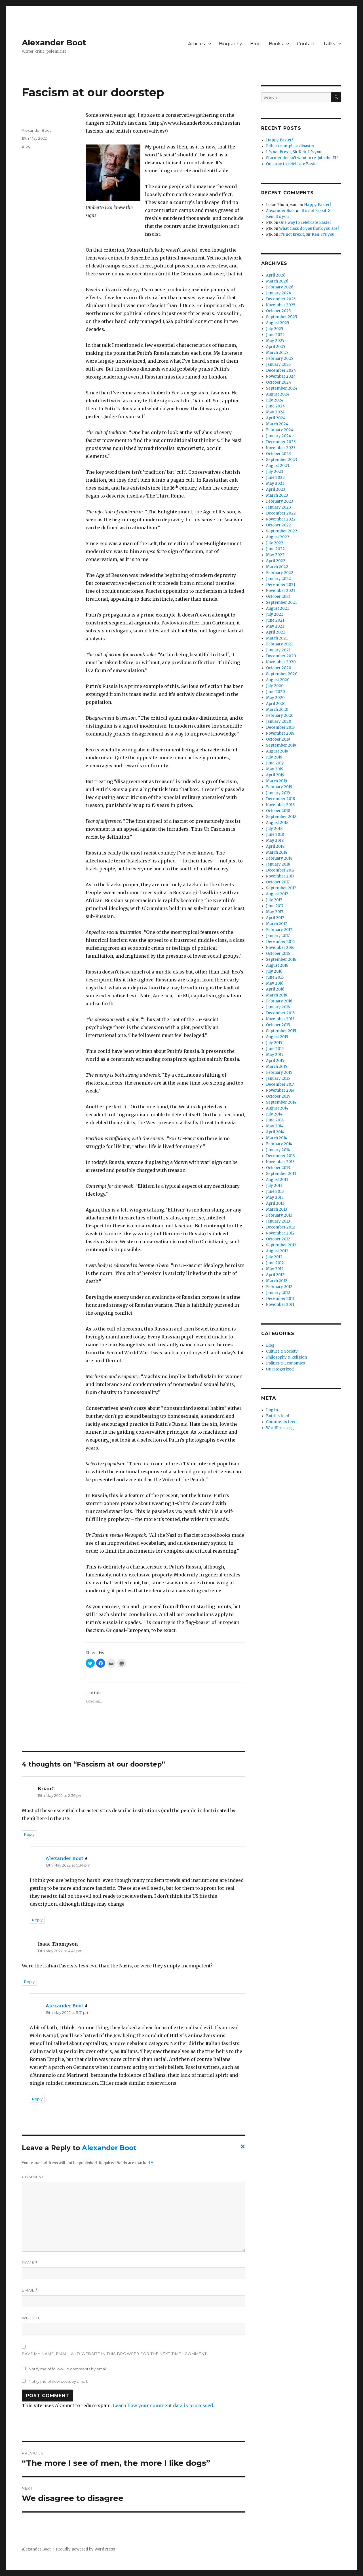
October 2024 (278, 382)
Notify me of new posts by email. (58, 2381)
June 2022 (275, 549)
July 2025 (274, 328)
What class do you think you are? (309, 228)
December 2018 (280, 798)
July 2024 (275, 400)
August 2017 (277, 894)
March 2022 (277, 566)
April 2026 (275, 275)
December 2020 (281, 656)
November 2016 (280, 947)
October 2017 (278, 882)
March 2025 (277, 352)
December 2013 (280, 1155)
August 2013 (277, 1179)
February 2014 (279, 1144)
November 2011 (280, 1304)
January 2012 (278, 1292)
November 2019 (280, 733)
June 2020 (275, 691)
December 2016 (280, 941)
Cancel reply (241, 2148)
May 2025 (275, 340)
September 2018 (281, 816)
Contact (306, 43)
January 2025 (278, 364)
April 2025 (275, 346)
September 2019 (281, 745)
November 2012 (280, 1233)
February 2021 (279, 644)
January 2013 (278, 1221)
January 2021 (278, 650)
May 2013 (275, 1197)
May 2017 (274, 911)
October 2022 (278, 525)
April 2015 (275, 1060)
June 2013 (275, 1191)
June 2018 (275, 834)
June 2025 (275, 334)
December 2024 (281, 370)
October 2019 (278, 739)
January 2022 (278, 578)
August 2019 (277, 751)
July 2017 (274, 900)
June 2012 (275, 1263)
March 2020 (277, 709)
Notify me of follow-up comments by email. (68, 2369)
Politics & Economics (285, 1363)
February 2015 (279, 1072)
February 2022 (279, 572)
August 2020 (278, 679)
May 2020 (275, 697)
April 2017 (275, 917)
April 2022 (275, 560)
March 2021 (277, 638)
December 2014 (280, 1084)
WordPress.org (280, 1427)
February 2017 (279, 929)
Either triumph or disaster (290, 146)
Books (276, 43)
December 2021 (280, 584)
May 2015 (274, 1054)
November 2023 (281, 447)
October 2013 (278, 1167)
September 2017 (281, 888)
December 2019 (280, 727)
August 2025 (277, 322)
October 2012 (278, 1239)
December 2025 (281, 299)
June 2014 (275, 1120)
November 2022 (281, 519)
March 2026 (277, 281)
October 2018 (278, 810)
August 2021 (277, 608)
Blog (255, 43)
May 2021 (275, 626)
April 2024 (276, 418)
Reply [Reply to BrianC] (29, 1834)
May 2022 (275, 554)
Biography (230, 43)
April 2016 (275, 989)
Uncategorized (280, 1369)
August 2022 (277, 537)
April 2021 (275, 632)
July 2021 (274, 614)
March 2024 (277, 424)
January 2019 (278, 792)
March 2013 (276, 1209)
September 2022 (281, 531)
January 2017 (278, 935)
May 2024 (275, 412)
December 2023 (281, 441)
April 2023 (275, 489)
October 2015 (278, 1025)
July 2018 (274, 828)
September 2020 (281, 673)
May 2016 (274, 983)
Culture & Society (282, 1351)
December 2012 (280, 1227)
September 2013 (281, 1173)
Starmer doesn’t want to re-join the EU (302, 158)
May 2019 (274, 769)
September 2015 (281, 1030)
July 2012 (274, 1257)
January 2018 (278, 864)
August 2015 (277, 1036)
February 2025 (279, 358)
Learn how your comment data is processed (163, 2405)
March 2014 (276, 1138)
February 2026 (279, 287)
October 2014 (278, 1096)
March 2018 (276, 852)
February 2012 (279, 1286)
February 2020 (280, 715)
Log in (272, 1410)
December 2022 (281, 513)
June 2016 (275, 977)
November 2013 (280, 1161)
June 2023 (275, 477)
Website (31, 2318)
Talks (329, 43)
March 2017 (276, 923)
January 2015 (278, 1078)
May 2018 (275, 840)
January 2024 (278, 435)
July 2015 (274, 1042)
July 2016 (274, 971)
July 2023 (274, 471)
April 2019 (275, 775)
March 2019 (276, 781)
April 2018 (275, 846)
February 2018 (279, 858)
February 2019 (279, 787)
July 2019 (274, 757)
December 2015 (280, 1013)
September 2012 (281, 1245)
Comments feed (281, 1421)
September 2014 (281, 1102)
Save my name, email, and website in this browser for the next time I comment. (115, 2353)
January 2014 (278, 1149)
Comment (33, 2177)
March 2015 (276, 1066)
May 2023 (275, 483)
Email (30, 2290)
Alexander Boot (54, 42)
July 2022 (274, 543)
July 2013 (274, 1185)
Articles (196, 43)
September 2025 (281, 316)
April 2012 (275, 1274)
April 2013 (275, 1203)
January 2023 (278, 507)
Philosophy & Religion (286, 1357)
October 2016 (278, 953)
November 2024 (281, 376)
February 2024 (280, 430)
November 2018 (280, 804)
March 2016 (276, 995)
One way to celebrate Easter (292, 163)
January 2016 (278, 1007)
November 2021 (280, 590)
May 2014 (275, 1126)
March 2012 (276, 1280)
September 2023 (281, 459)
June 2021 (275, 620)
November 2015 (280, 1019)
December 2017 (280, 870)
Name (30, 2262)
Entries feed (277, 1416)
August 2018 (277, 822)
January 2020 (278, 721)
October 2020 (278, 668)
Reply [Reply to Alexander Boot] (37, 1920)
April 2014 (275, 1132)
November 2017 (280, 876)
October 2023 (278, 453)
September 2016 (281, 959)
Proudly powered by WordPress (85, 2549)
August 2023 (277, 465)
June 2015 (275, 1048)
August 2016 (277, 965)
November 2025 (280, 305)
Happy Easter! (279, 140)
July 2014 (274, 1114)
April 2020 (276, 703)
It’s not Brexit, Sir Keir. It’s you (293, 152)
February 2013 (279, 1215)
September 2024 (281, 388)
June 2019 (275, 763)
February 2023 (279, 501)
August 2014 (277, 1108)
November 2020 (281, 662)
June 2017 (274, 906)
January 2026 (278, 293)
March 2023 (277, 495)
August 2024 (278, 394)
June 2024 (275, 406)
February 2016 (279, 1001)
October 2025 (278, 311)
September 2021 (281, 602)
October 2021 (278, 596)
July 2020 (275, 685)
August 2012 (277, 1251)
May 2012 (275, 1268)
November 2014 (280, 1090)
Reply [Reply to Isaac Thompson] (29, 1981)
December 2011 (280, 1298)
